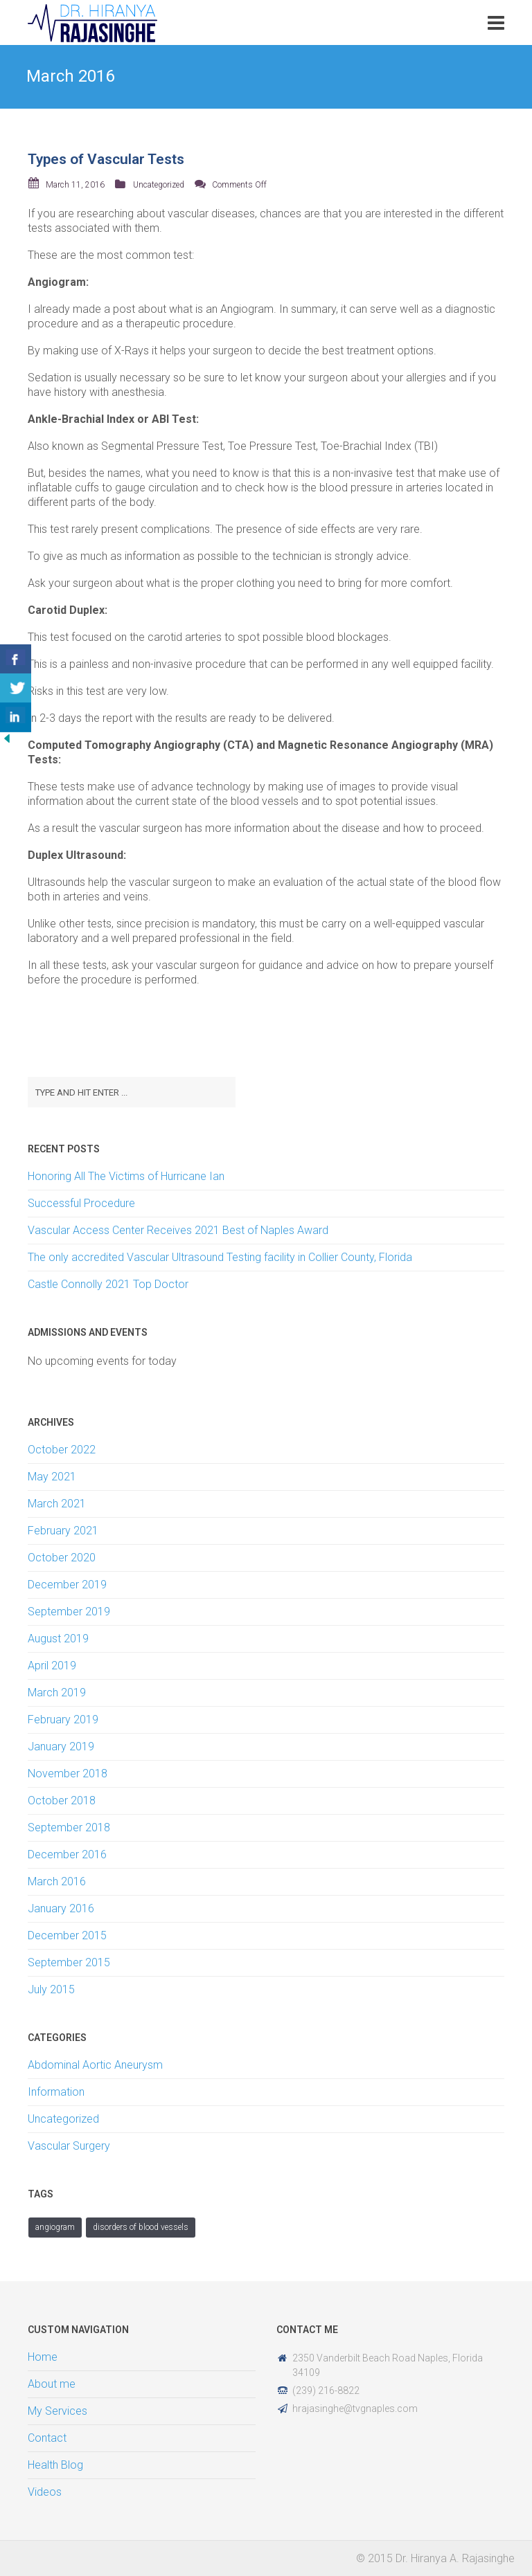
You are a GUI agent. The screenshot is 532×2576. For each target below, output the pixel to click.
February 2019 (63, 1719)
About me (52, 2384)
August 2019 (58, 1638)
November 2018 (67, 1773)
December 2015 (67, 1935)
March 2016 (57, 1881)
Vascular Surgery (69, 2145)
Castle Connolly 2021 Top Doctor (108, 1284)
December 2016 (67, 1854)
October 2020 (62, 1557)
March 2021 (57, 1503)
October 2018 (62, 1800)
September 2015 (69, 1962)
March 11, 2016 (75, 185)
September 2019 (69, 1611)
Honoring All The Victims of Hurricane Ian (126, 1176)
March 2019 (57, 1692)
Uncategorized (158, 185)
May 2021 (52, 1476)
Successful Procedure (81, 1203)
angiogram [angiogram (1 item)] (55, 2227)
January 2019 (61, 1746)
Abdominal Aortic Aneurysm (95, 2064)
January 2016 (61, 1908)
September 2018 (69, 1827)
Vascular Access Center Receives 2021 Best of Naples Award (178, 1230)
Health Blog (55, 2464)
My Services (57, 2411)
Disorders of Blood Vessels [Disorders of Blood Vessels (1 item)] (140, 2227)
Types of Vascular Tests (106, 159)
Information (56, 2091)
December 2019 (67, 1584)
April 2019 (52, 1665)
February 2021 (63, 1530)
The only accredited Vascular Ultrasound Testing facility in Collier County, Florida (220, 1257)
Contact (47, 2438)
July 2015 (51, 1989)
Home (42, 2357)
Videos (45, 2491)
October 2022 (62, 1449)
